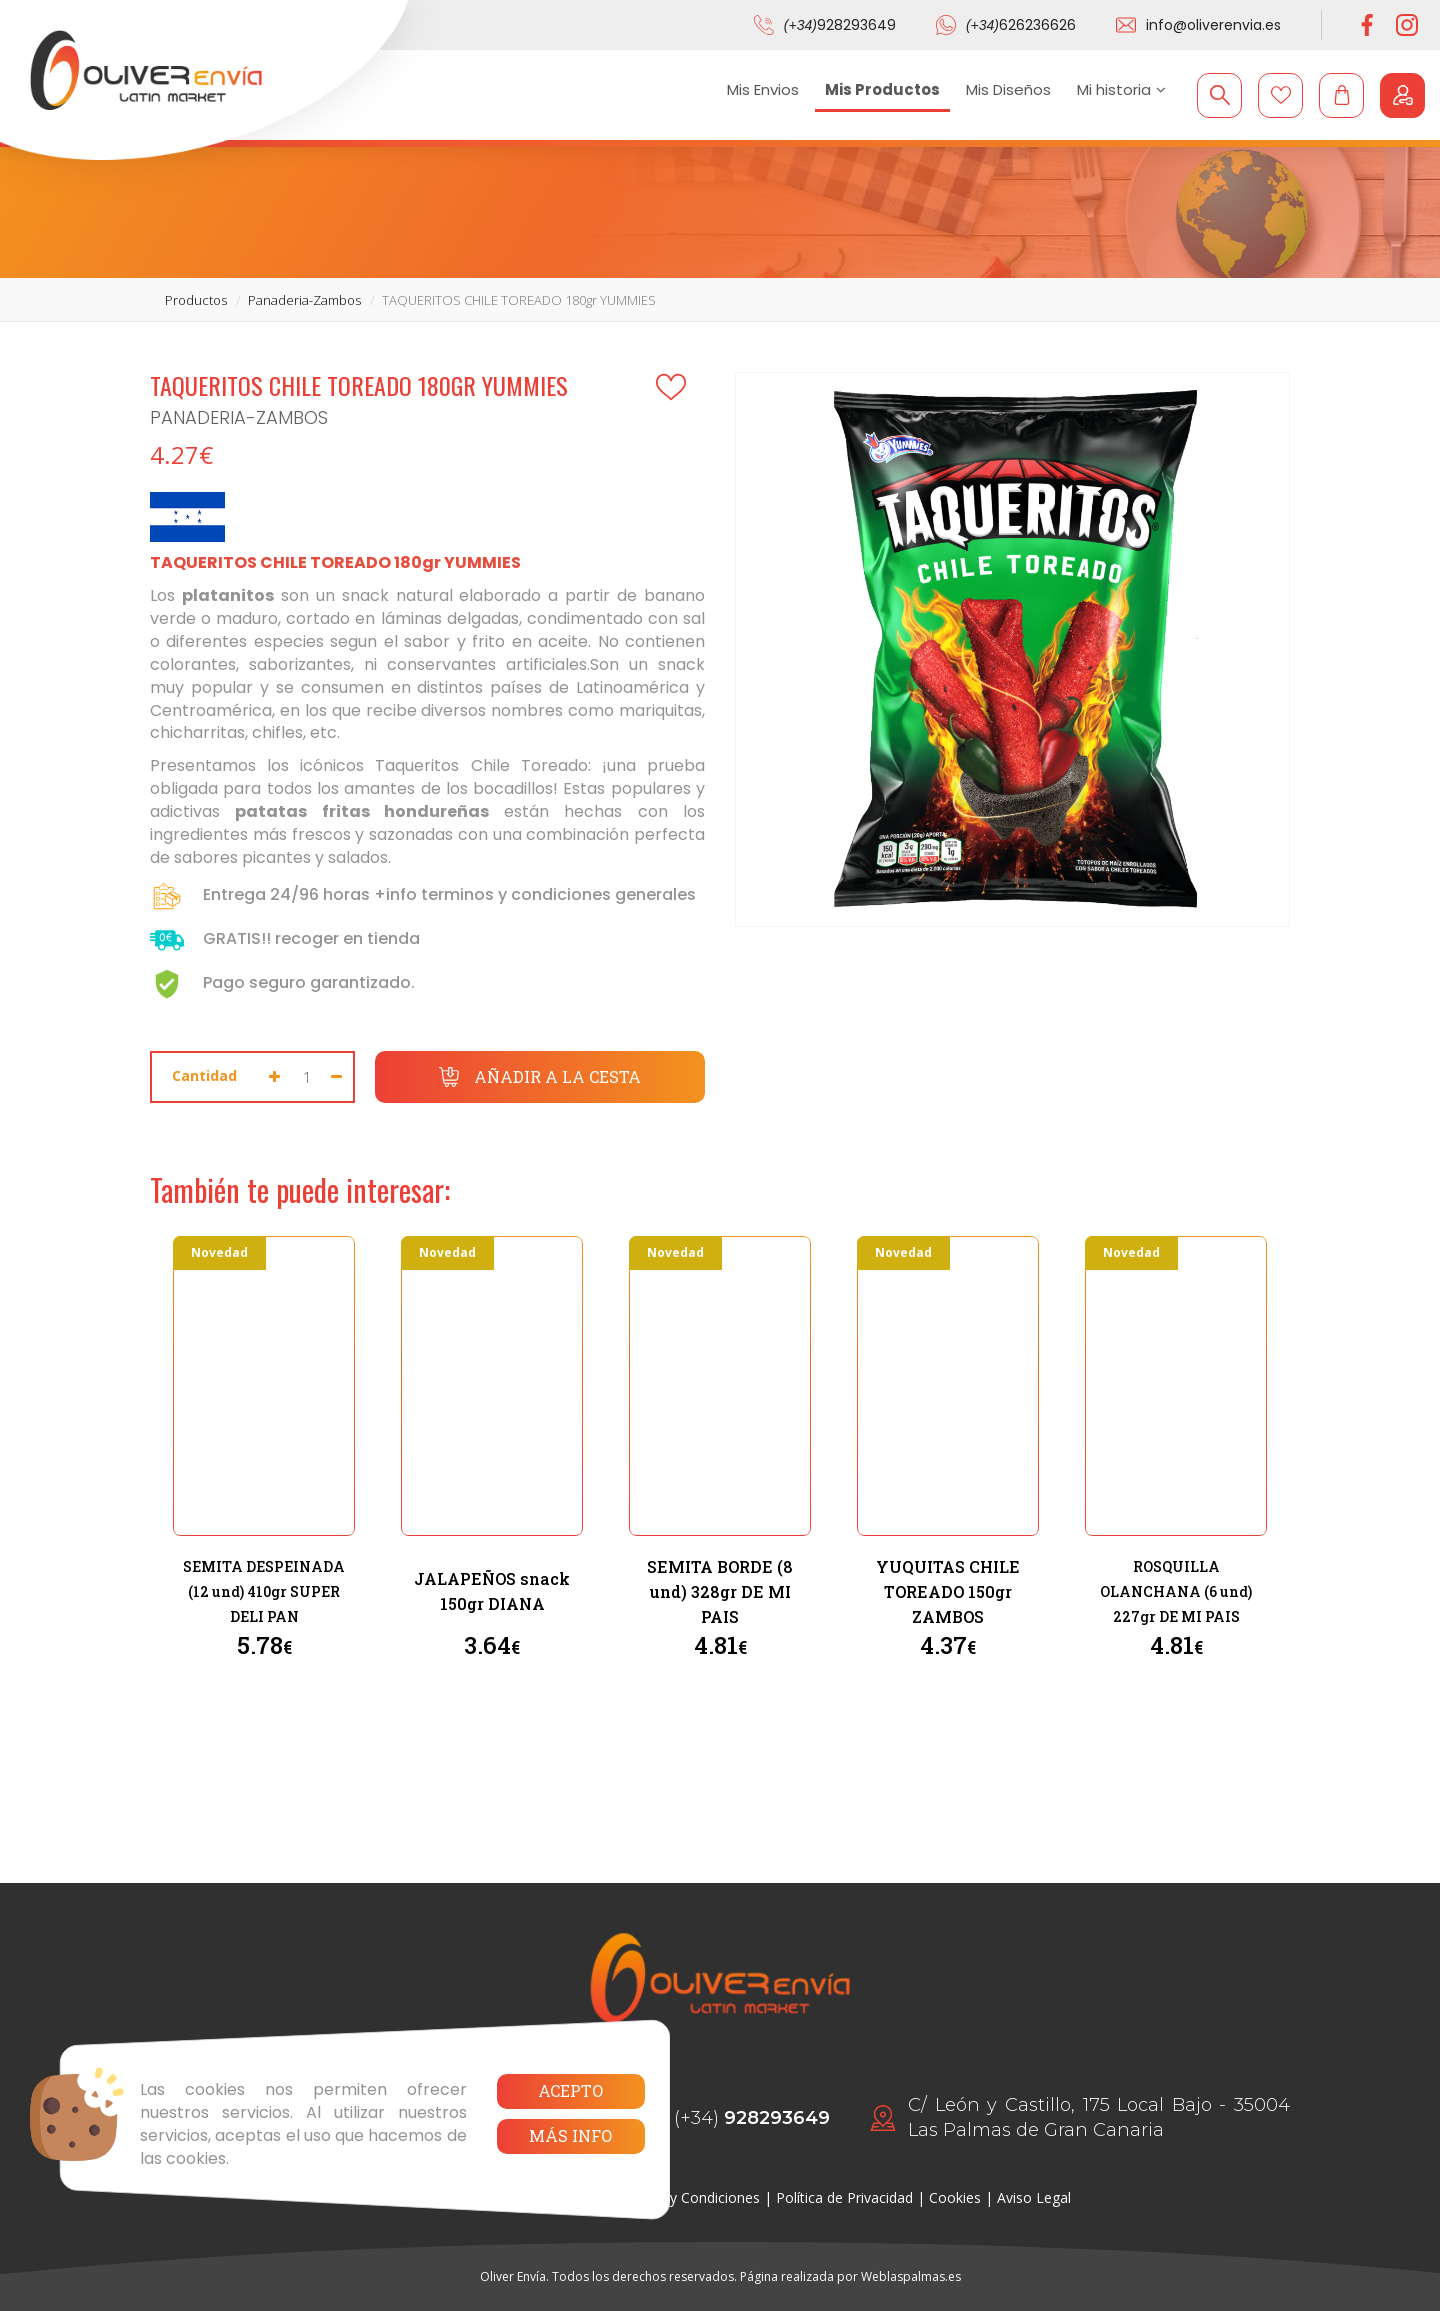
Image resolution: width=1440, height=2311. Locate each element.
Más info (570, 2135)
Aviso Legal (1034, 2197)
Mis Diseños (1008, 89)
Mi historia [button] (1121, 89)
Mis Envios (763, 89)
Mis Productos (882, 89)
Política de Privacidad (844, 2197)
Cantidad (204, 1075)
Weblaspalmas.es (911, 2276)
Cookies (955, 2197)
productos (196, 300)
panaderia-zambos (304, 300)
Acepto (570, 2090)
